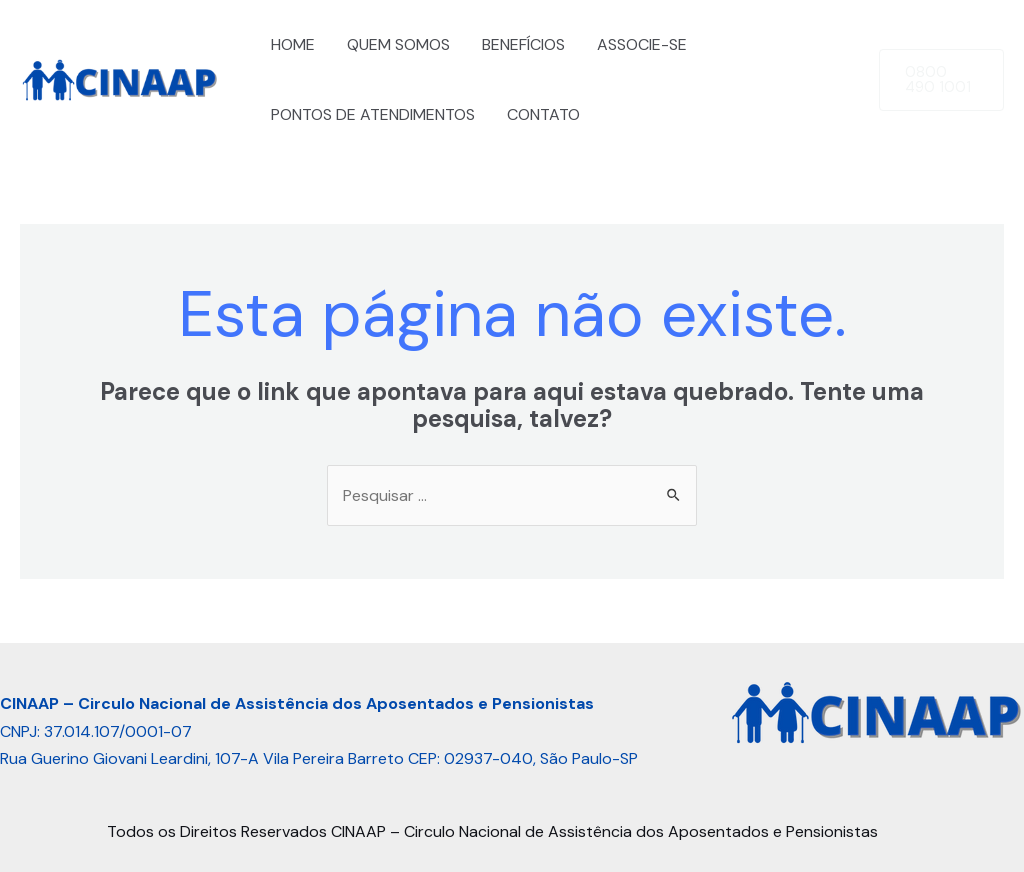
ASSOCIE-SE (642, 44)
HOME (293, 44)
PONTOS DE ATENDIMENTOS (373, 114)
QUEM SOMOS (398, 44)
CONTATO (543, 114)
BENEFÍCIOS (523, 44)
